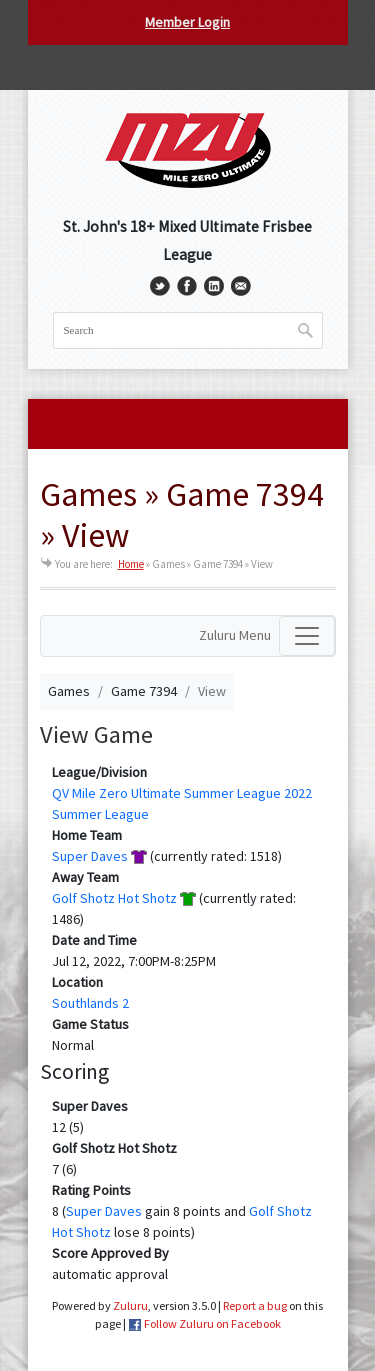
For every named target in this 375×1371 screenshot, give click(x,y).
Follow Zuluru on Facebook (212, 1323)
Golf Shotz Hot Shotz (114, 898)
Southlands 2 (90, 1003)
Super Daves (90, 856)
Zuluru (130, 1305)
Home (131, 564)
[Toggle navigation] (307, 636)
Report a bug (255, 1305)
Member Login (187, 22)
